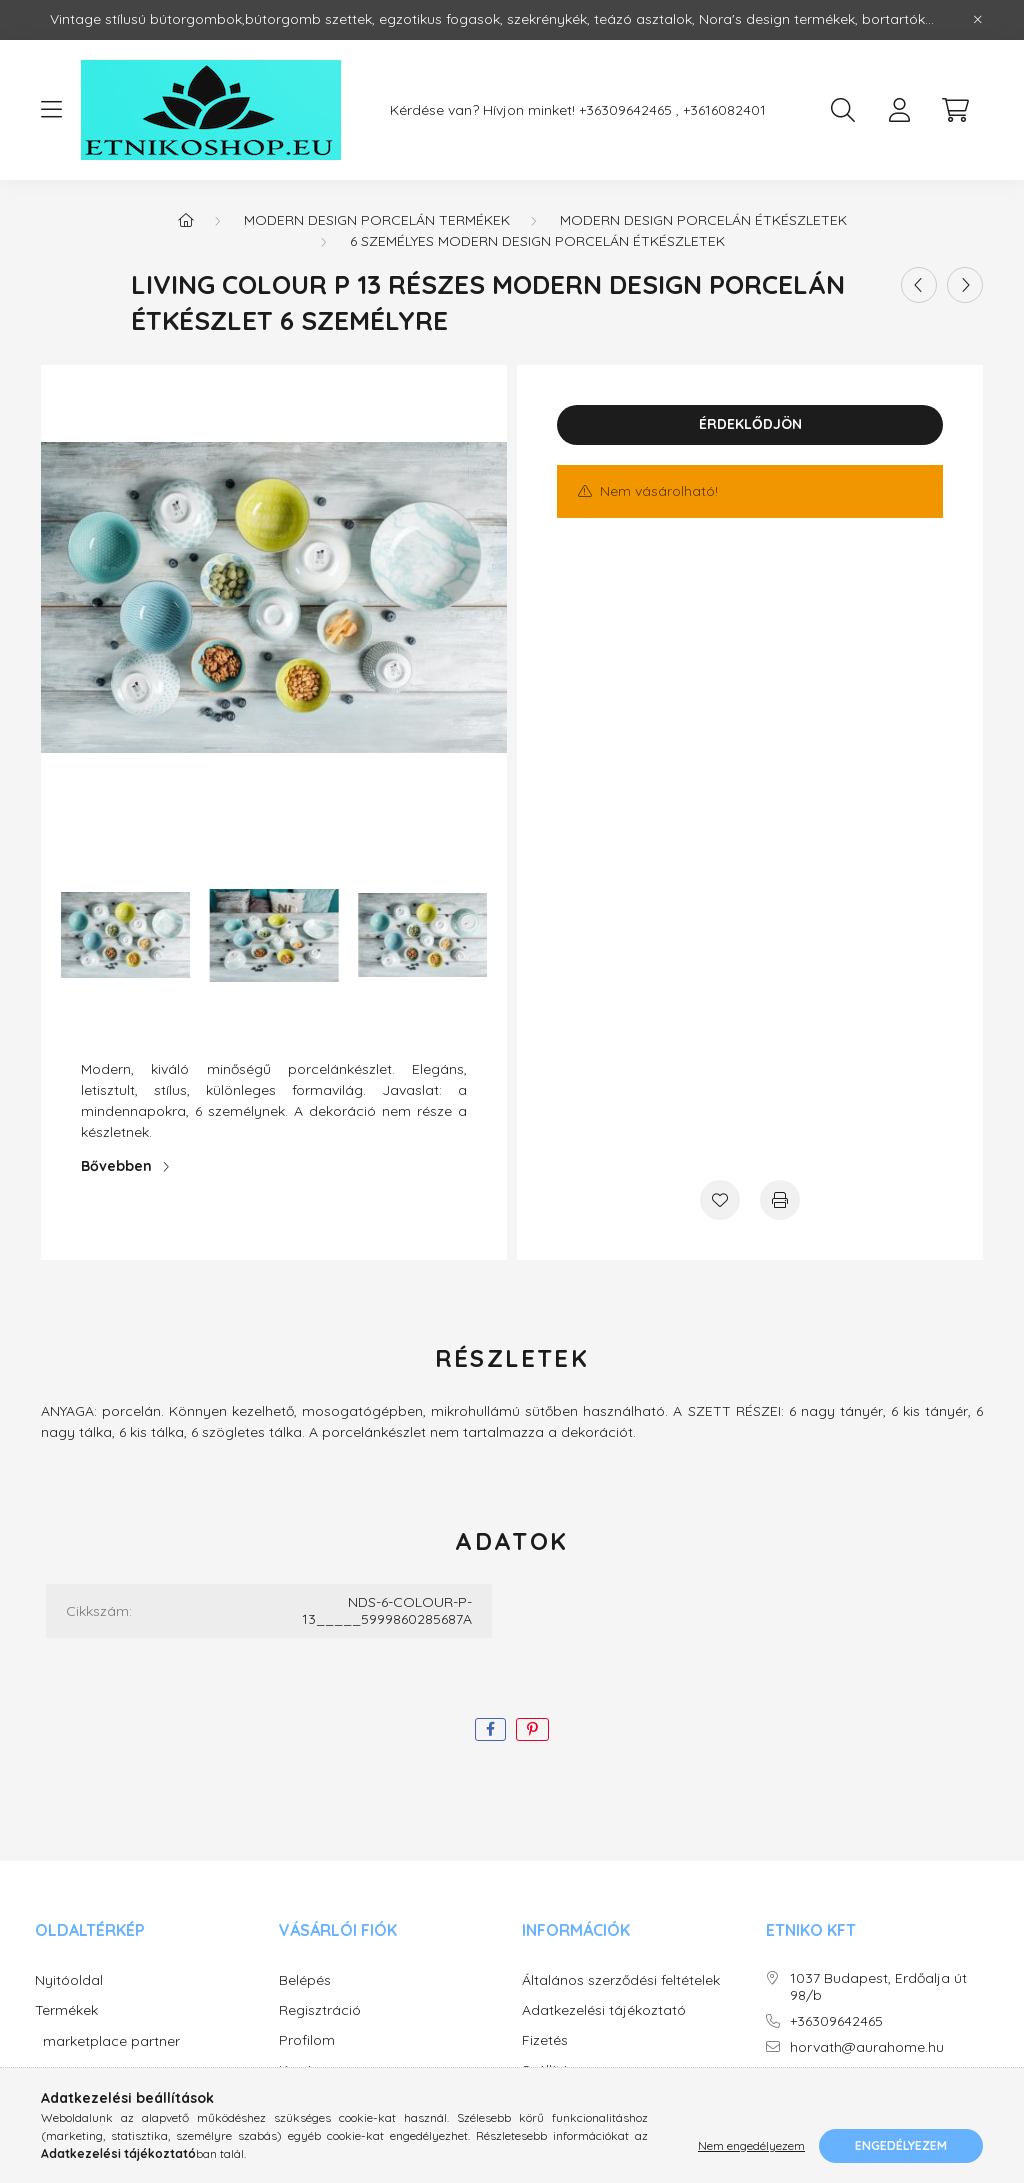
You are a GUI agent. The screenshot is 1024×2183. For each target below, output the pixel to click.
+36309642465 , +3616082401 (672, 110)
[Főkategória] (186, 220)
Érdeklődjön (750, 424)
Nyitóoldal (69, 1980)
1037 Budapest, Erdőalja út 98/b (878, 1987)
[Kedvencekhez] (720, 1200)
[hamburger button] (51, 110)
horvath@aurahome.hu (867, 2047)
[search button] (843, 110)
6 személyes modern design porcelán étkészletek (537, 241)
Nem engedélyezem (751, 2145)
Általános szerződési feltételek (621, 1980)
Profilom (307, 2040)
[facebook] (490, 1729)
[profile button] (899, 110)
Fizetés (545, 2040)
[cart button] (955, 110)
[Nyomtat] (780, 1200)
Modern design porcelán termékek (377, 220)
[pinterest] (532, 1729)
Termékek (66, 2010)
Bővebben (116, 1166)
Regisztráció (320, 2010)
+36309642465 (836, 2021)
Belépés (305, 1980)
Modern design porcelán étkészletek (703, 220)
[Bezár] (978, 20)
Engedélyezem (901, 2145)
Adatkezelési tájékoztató (604, 2010)
